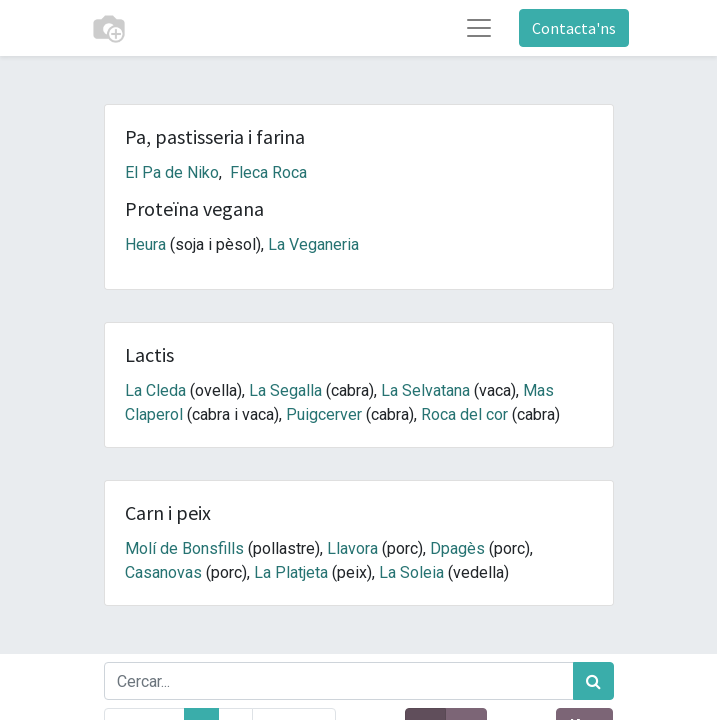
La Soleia (411, 572)
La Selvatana (425, 390)
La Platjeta (291, 572)
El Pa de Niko (172, 172)
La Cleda (155, 390)
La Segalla (285, 390)
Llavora (352, 548)
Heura (145, 244)
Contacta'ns (574, 28)
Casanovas (163, 572)
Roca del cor (464, 414)
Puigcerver (324, 414)
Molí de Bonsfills (184, 548)
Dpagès (457, 548)
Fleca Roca (268, 172)
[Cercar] (593, 681)
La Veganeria (313, 244)
